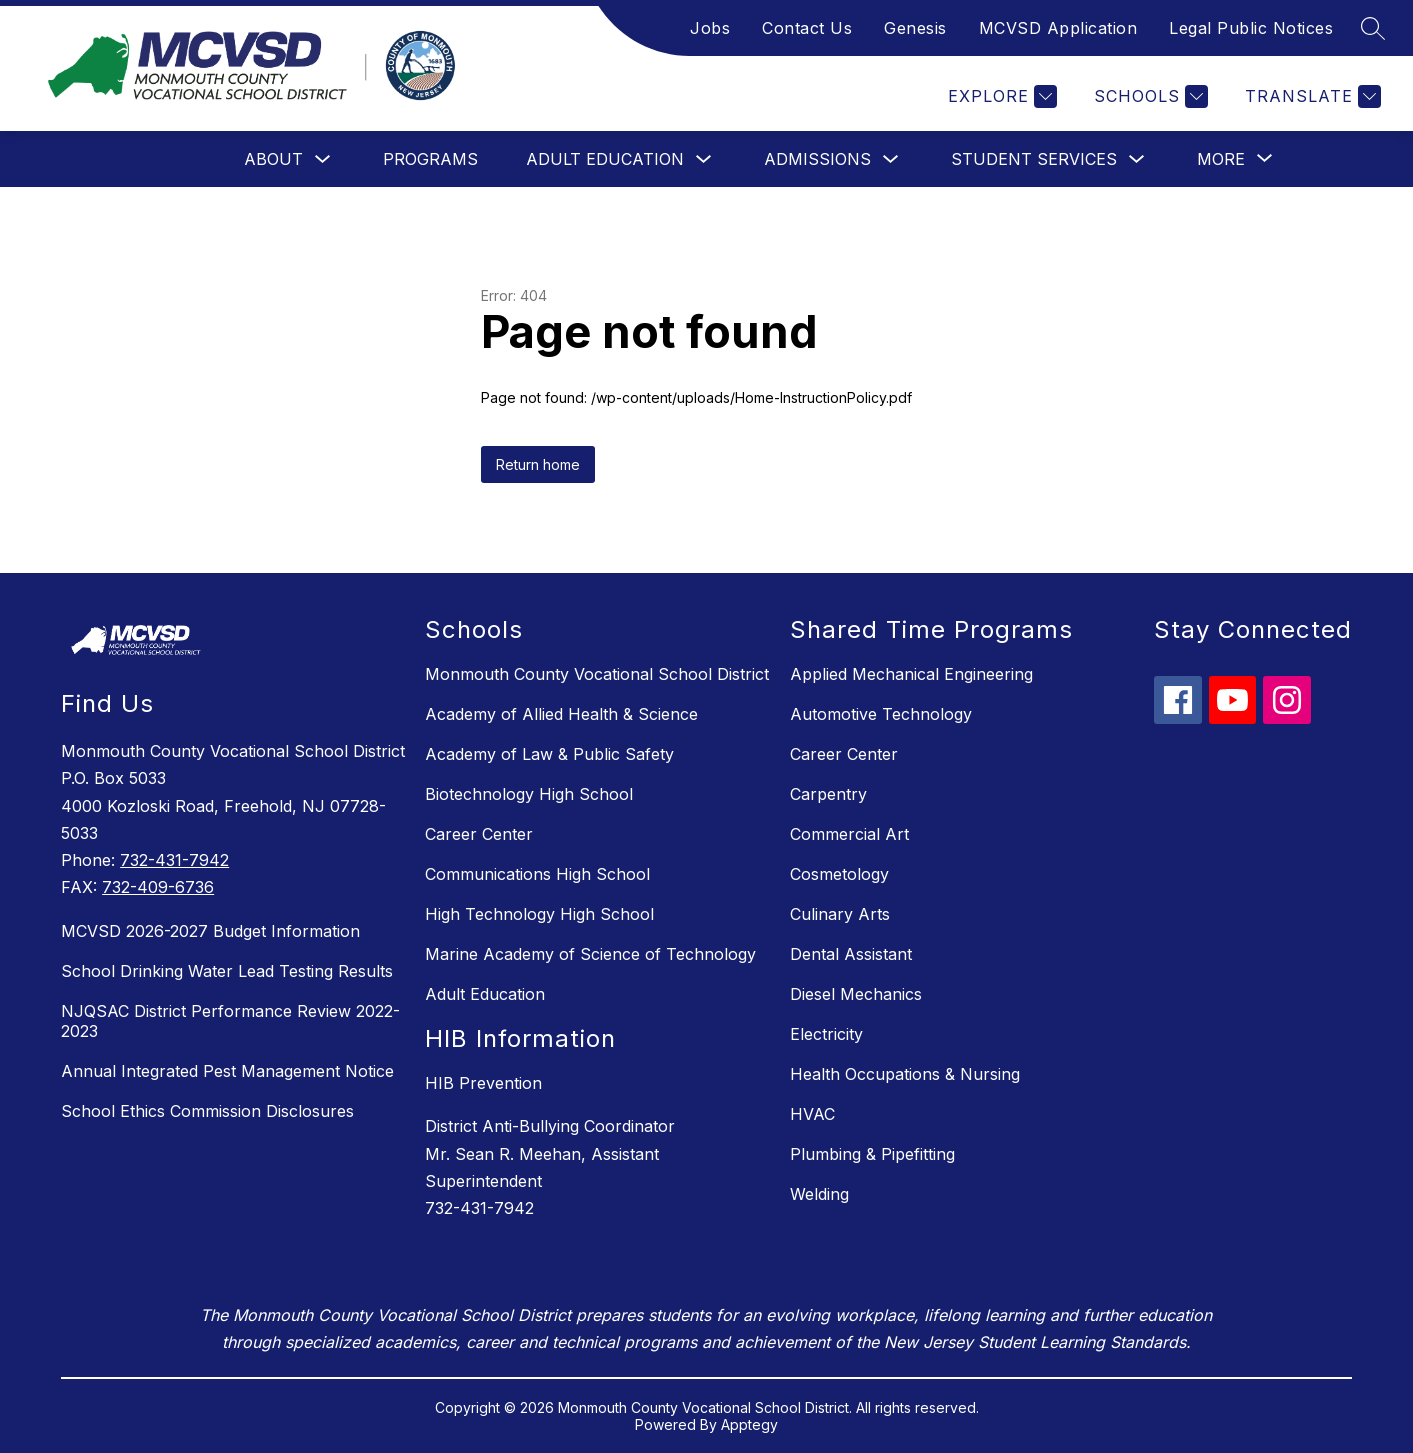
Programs (430, 159)
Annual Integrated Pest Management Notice (227, 1071)
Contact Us (807, 28)
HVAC (812, 1114)
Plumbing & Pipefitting (872, 1154)
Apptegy (749, 1424)
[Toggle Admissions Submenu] (891, 159)
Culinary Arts (840, 914)
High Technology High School (539, 914)
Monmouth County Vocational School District (597, 674)
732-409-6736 (158, 887)
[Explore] (1000, 96)
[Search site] (1373, 28)
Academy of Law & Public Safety (549, 754)
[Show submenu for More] (1221, 159)
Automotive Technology (881, 714)
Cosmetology (839, 874)
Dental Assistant (851, 954)
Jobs (710, 28)
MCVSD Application (1058, 28)
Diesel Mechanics (856, 994)
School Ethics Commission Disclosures (207, 1111)
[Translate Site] (1310, 96)
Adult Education (605, 159)
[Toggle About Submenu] (323, 159)
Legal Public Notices (1251, 28)
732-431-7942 (174, 860)
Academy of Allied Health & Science (561, 714)
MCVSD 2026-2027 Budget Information (210, 931)
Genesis (915, 28)
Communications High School (537, 874)
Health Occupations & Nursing (905, 1074)
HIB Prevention (483, 1083)
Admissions (817, 159)
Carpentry (828, 794)
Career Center (479, 834)
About (273, 159)
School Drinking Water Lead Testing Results (227, 971)
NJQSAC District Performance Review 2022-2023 (230, 1021)
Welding (819, 1194)
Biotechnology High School (529, 794)
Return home (538, 464)
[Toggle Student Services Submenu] (1137, 159)
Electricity (826, 1034)
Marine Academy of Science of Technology (590, 954)
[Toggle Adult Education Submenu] (704, 159)
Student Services (1034, 159)
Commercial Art (849, 834)
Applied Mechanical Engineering (911, 674)
